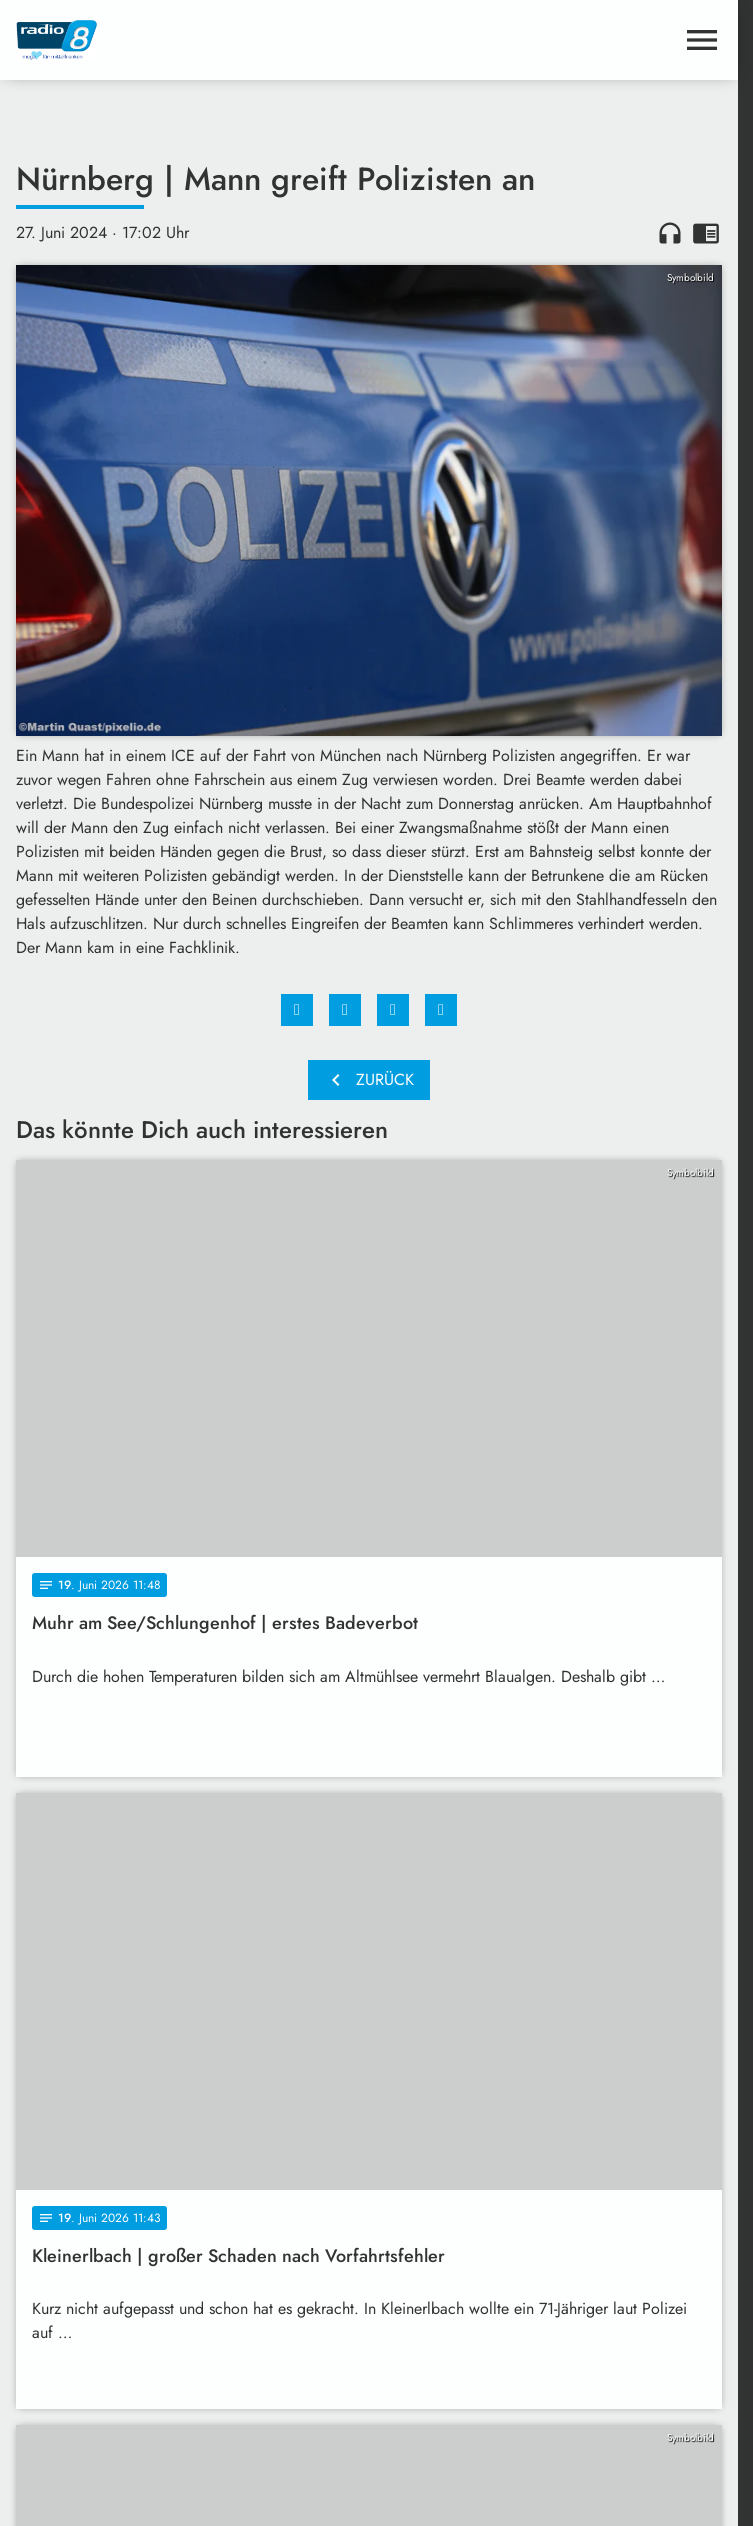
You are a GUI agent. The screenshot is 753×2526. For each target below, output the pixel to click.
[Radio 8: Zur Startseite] (192, 40)
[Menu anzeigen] (702, 40)
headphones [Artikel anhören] (670, 233)
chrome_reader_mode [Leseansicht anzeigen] (706, 233)
